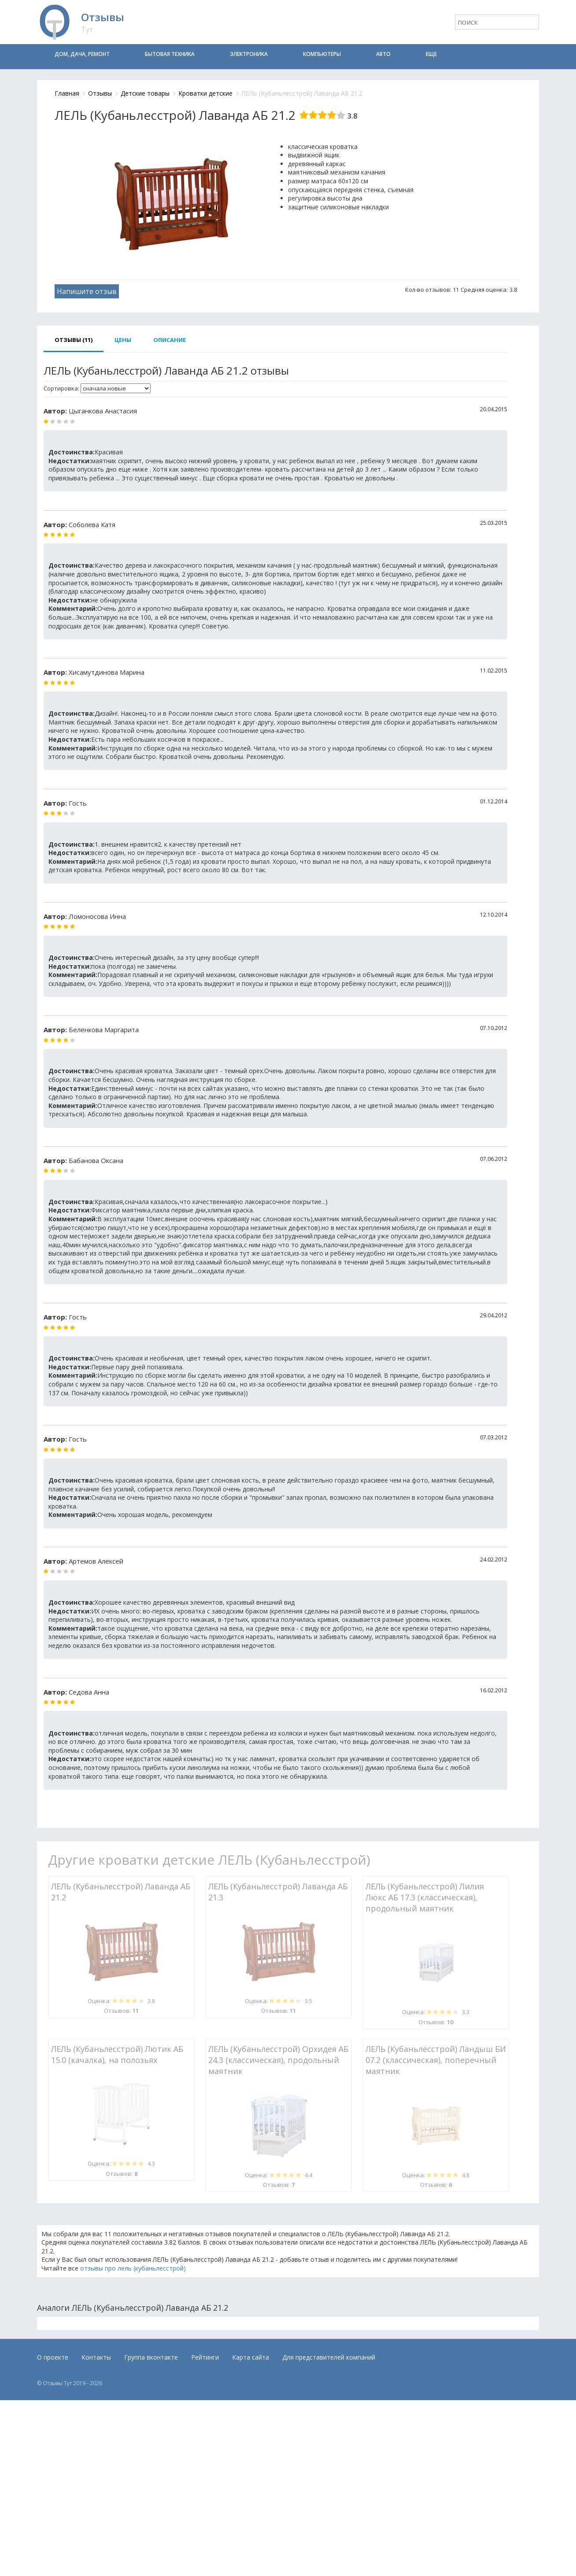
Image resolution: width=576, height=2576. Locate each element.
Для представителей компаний (328, 2357)
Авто (383, 54)
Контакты (96, 2357)
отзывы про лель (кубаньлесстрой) (133, 2268)
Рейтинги (205, 2357)
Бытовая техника (170, 54)
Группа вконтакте (151, 2357)
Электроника (249, 54)
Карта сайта (250, 2357)
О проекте (52, 2357)
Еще (431, 54)
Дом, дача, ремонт (82, 54)
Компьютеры (322, 54)
